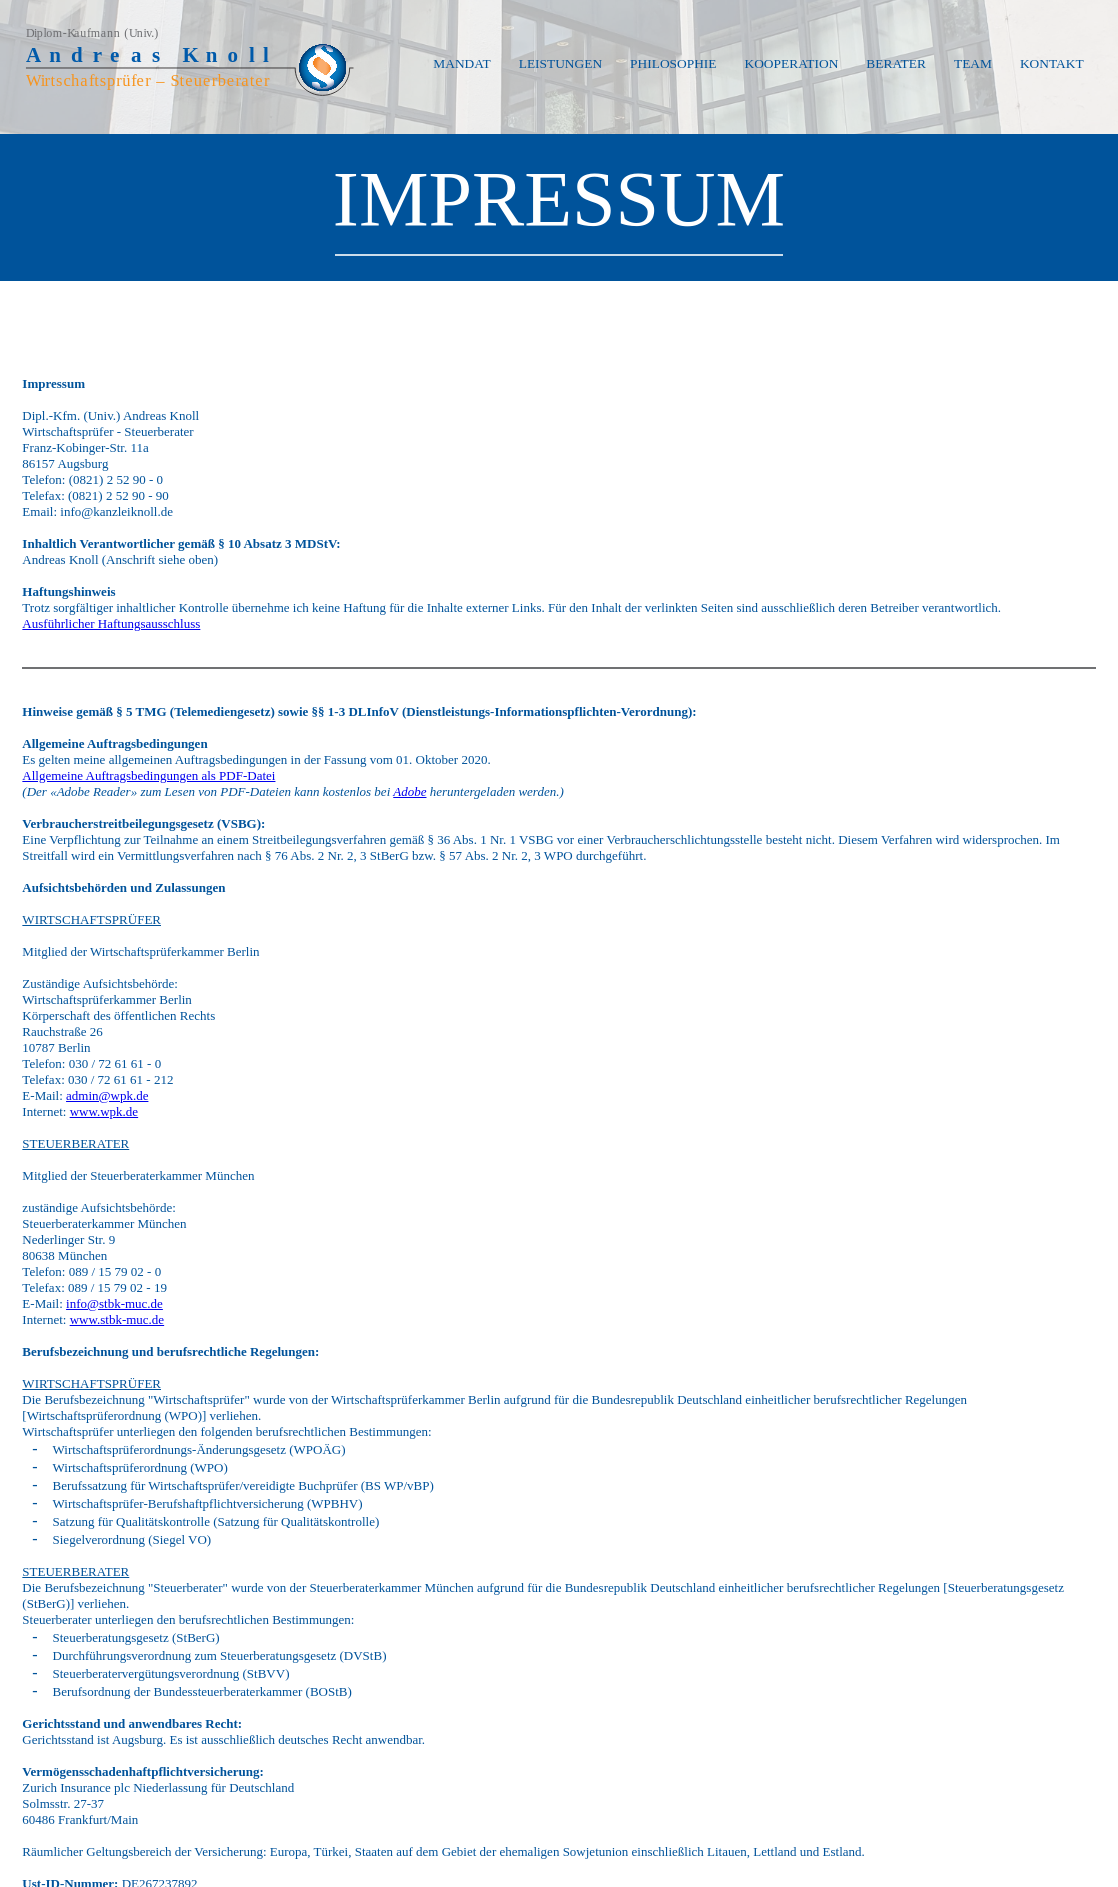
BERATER (896, 63)
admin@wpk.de (107, 1095)
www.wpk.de (104, 1111)
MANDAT (461, 63)
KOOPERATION (792, 63)
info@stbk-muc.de (114, 1303)
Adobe (409, 791)
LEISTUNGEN (560, 63)
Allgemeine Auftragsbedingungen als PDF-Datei (148, 775)
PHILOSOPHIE (673, 63)
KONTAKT (1052, 63)
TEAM (973, 63)
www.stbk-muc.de (117, 1319)
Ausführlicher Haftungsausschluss (111, 623)
